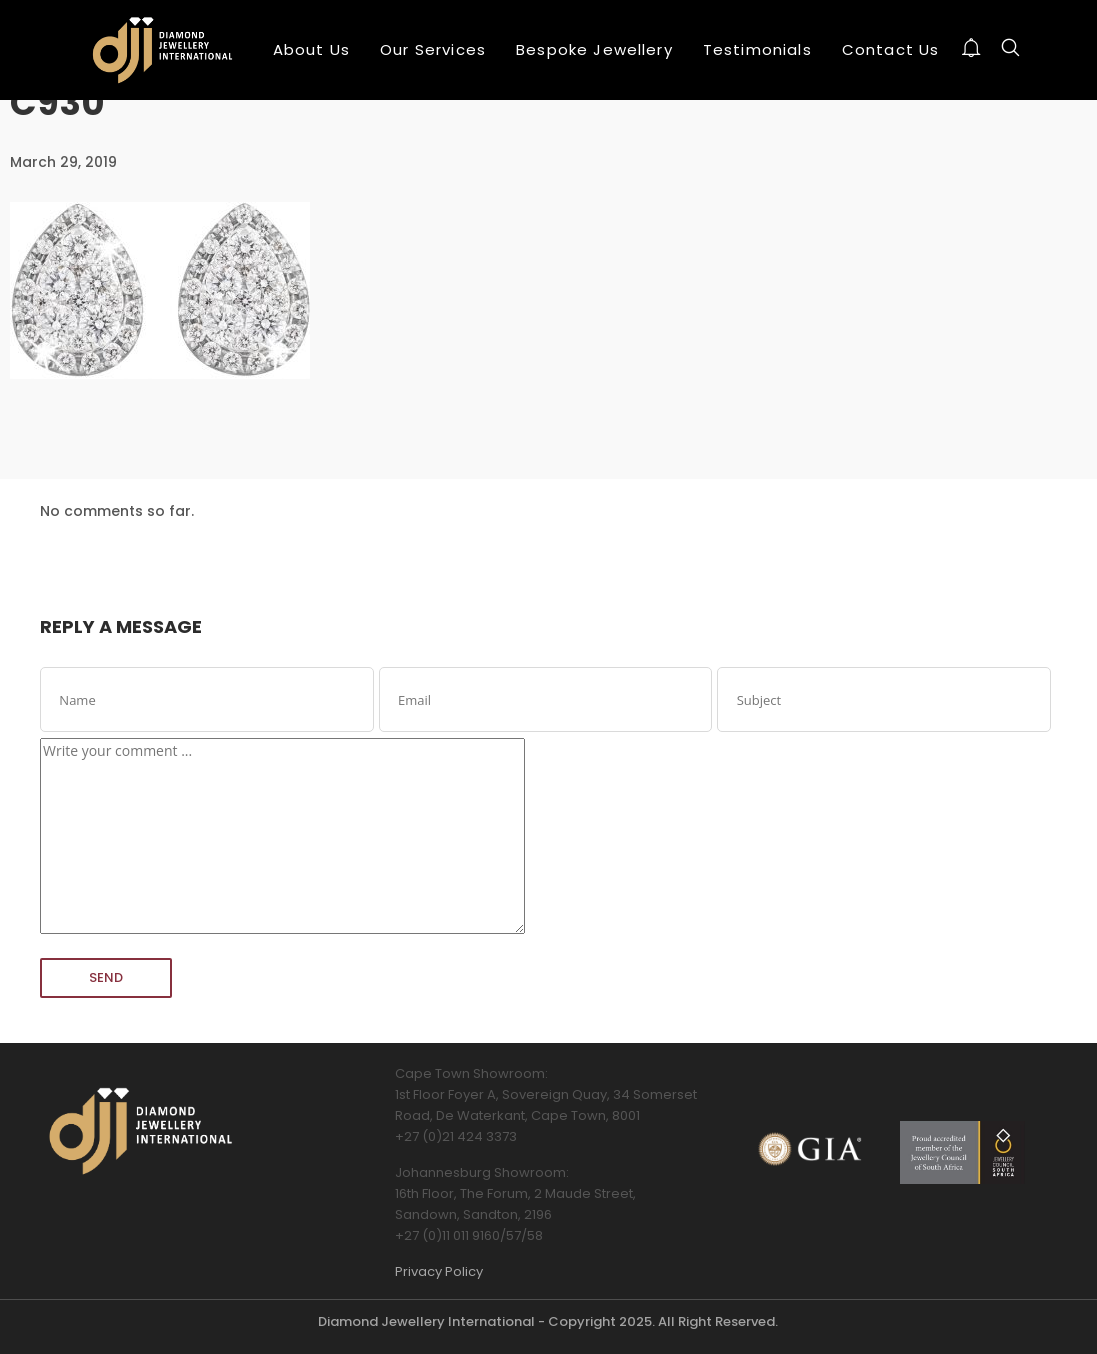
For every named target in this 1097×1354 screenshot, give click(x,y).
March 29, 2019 (63, 162)
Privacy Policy (439, 1271)
